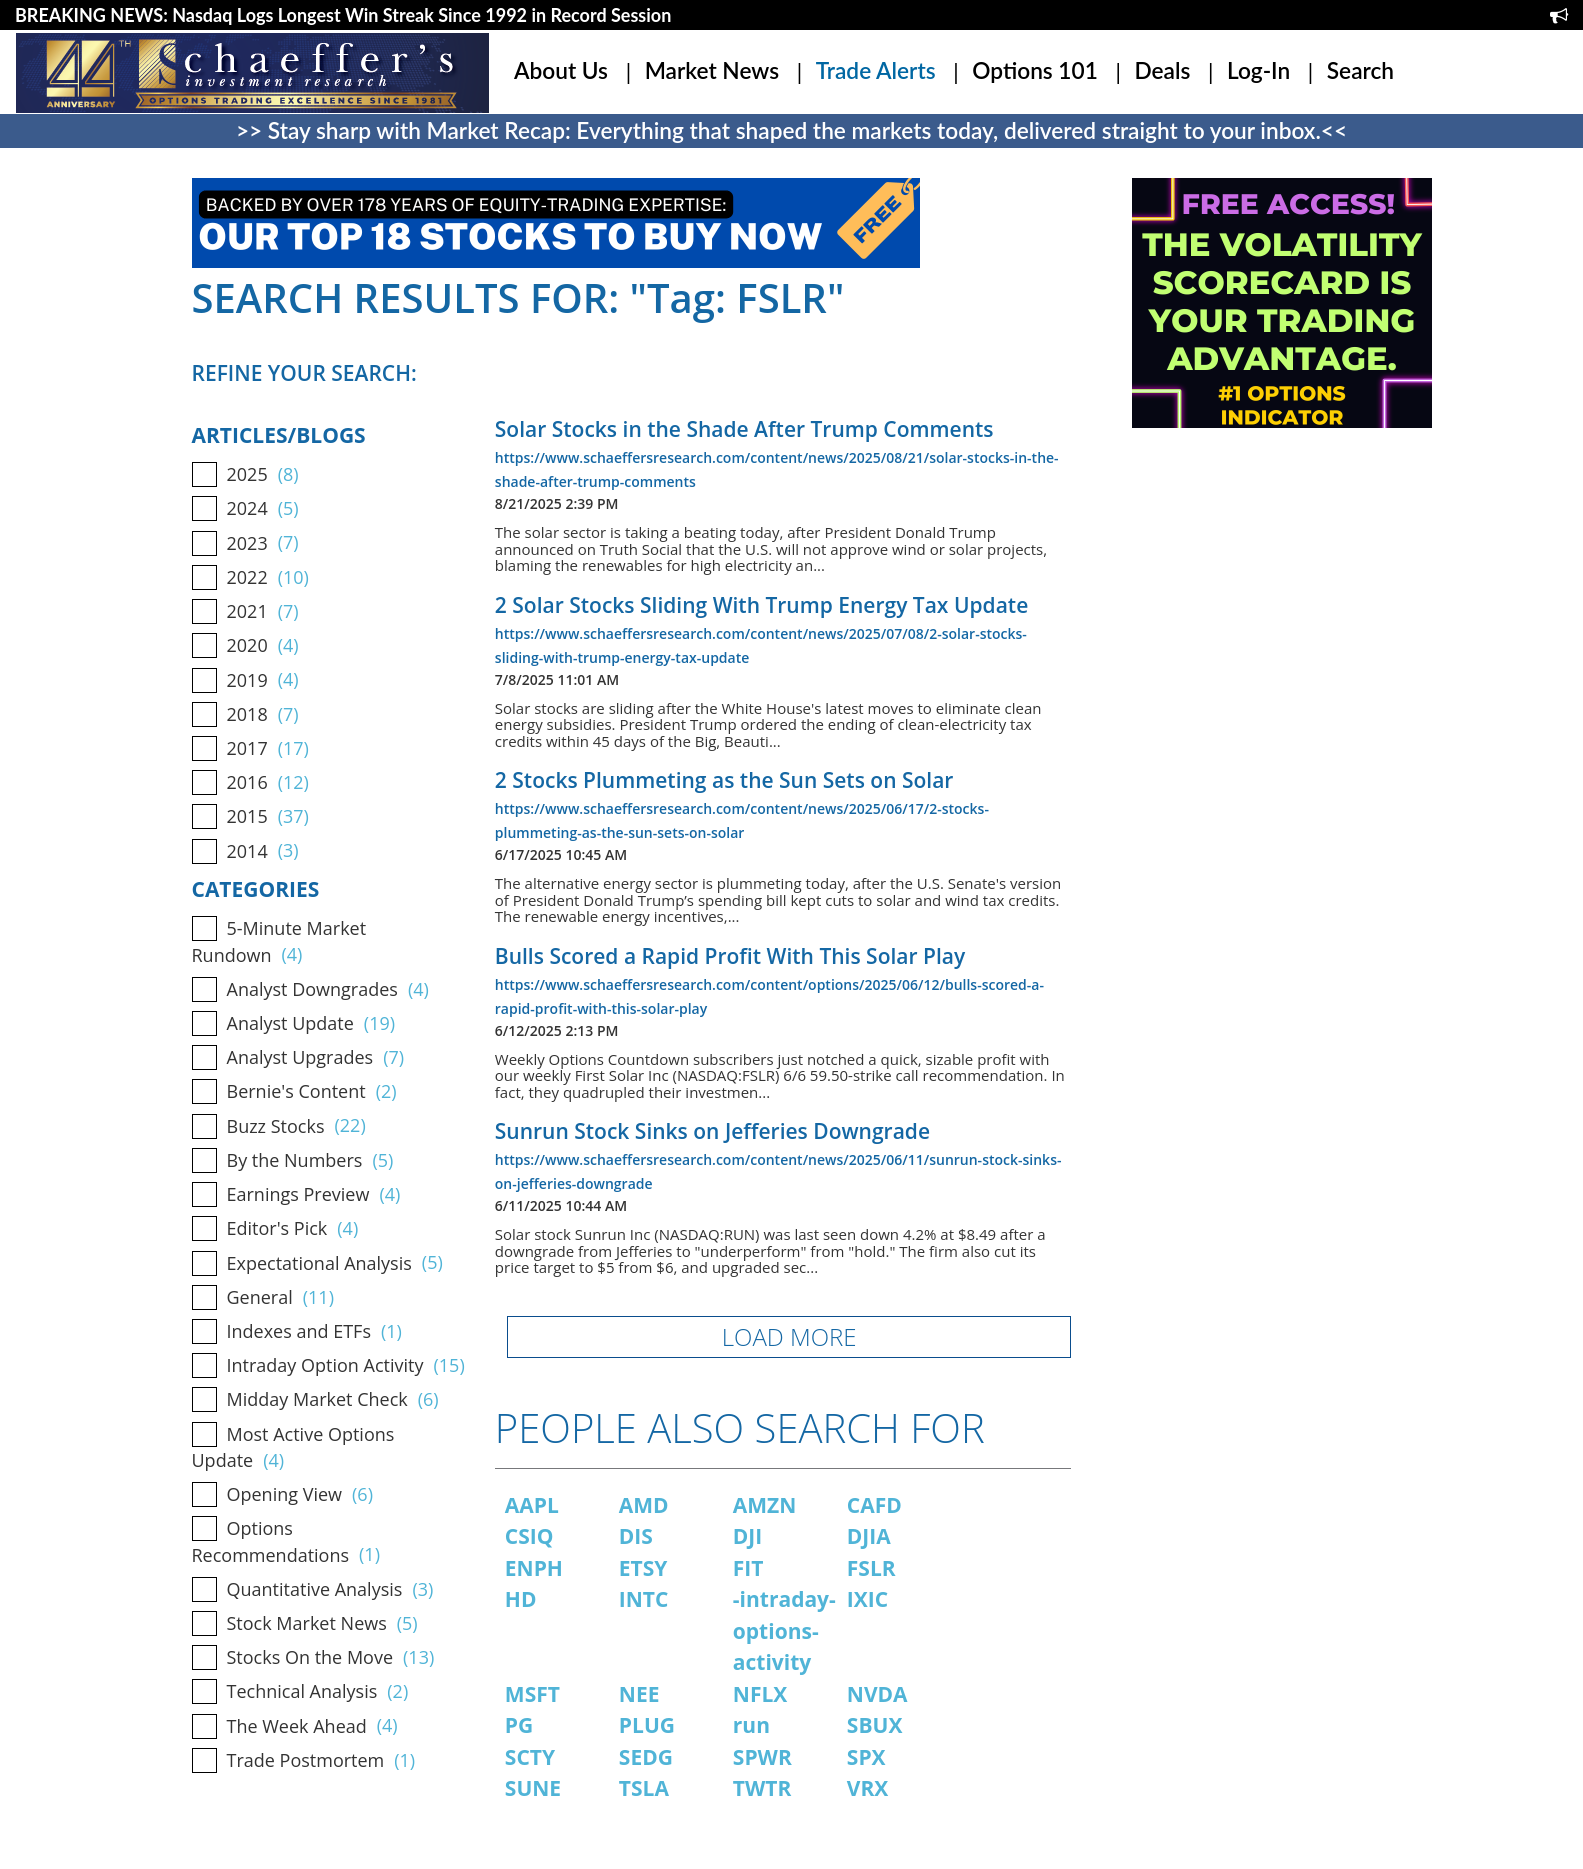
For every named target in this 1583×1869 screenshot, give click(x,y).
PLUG (647, 1725)
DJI (747, 1536)
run (751, 1725)
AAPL (532, 1505)
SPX (866, 1757)
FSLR (871, 1568)
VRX (868, 1788)
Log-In (1258, 70)
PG (519, 1725)
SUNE (533, 1788)
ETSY (643, 1568)
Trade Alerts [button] (876, 70)
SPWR (762, 1757)
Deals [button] (1162, 70)
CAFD (874, 1505)
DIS (636, 1536)
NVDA (877, 1694)
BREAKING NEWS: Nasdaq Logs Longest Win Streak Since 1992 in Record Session (343, 15)
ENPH (534, 1568)
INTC (644, 1599)
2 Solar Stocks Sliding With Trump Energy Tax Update (761, 605)
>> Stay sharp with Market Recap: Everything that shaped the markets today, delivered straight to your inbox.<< (791, 130)
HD (521, 1599)
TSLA (644, 1788)
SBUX (875, 1725)
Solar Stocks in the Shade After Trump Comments (744, 429)
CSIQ (529, 1536)
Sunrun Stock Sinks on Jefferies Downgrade (712, 1131)
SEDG (646, 1757)
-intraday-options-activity (784, 1630)
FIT (748, 1568)
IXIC (867, 1599)
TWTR (762, 1788)
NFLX (760, 1694)
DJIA (869, 1536)
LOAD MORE (789, 1336)
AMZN (765, 1505)
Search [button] (1360, 70)
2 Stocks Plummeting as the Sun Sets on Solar (724, 780)
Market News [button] (712, 70)
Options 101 (1035, 70)
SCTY (530, 1757)
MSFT (532, 1694)
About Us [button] (561, 70)
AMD (644, 1505)
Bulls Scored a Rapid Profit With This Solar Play (730, 956)
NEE (639, 1694)
